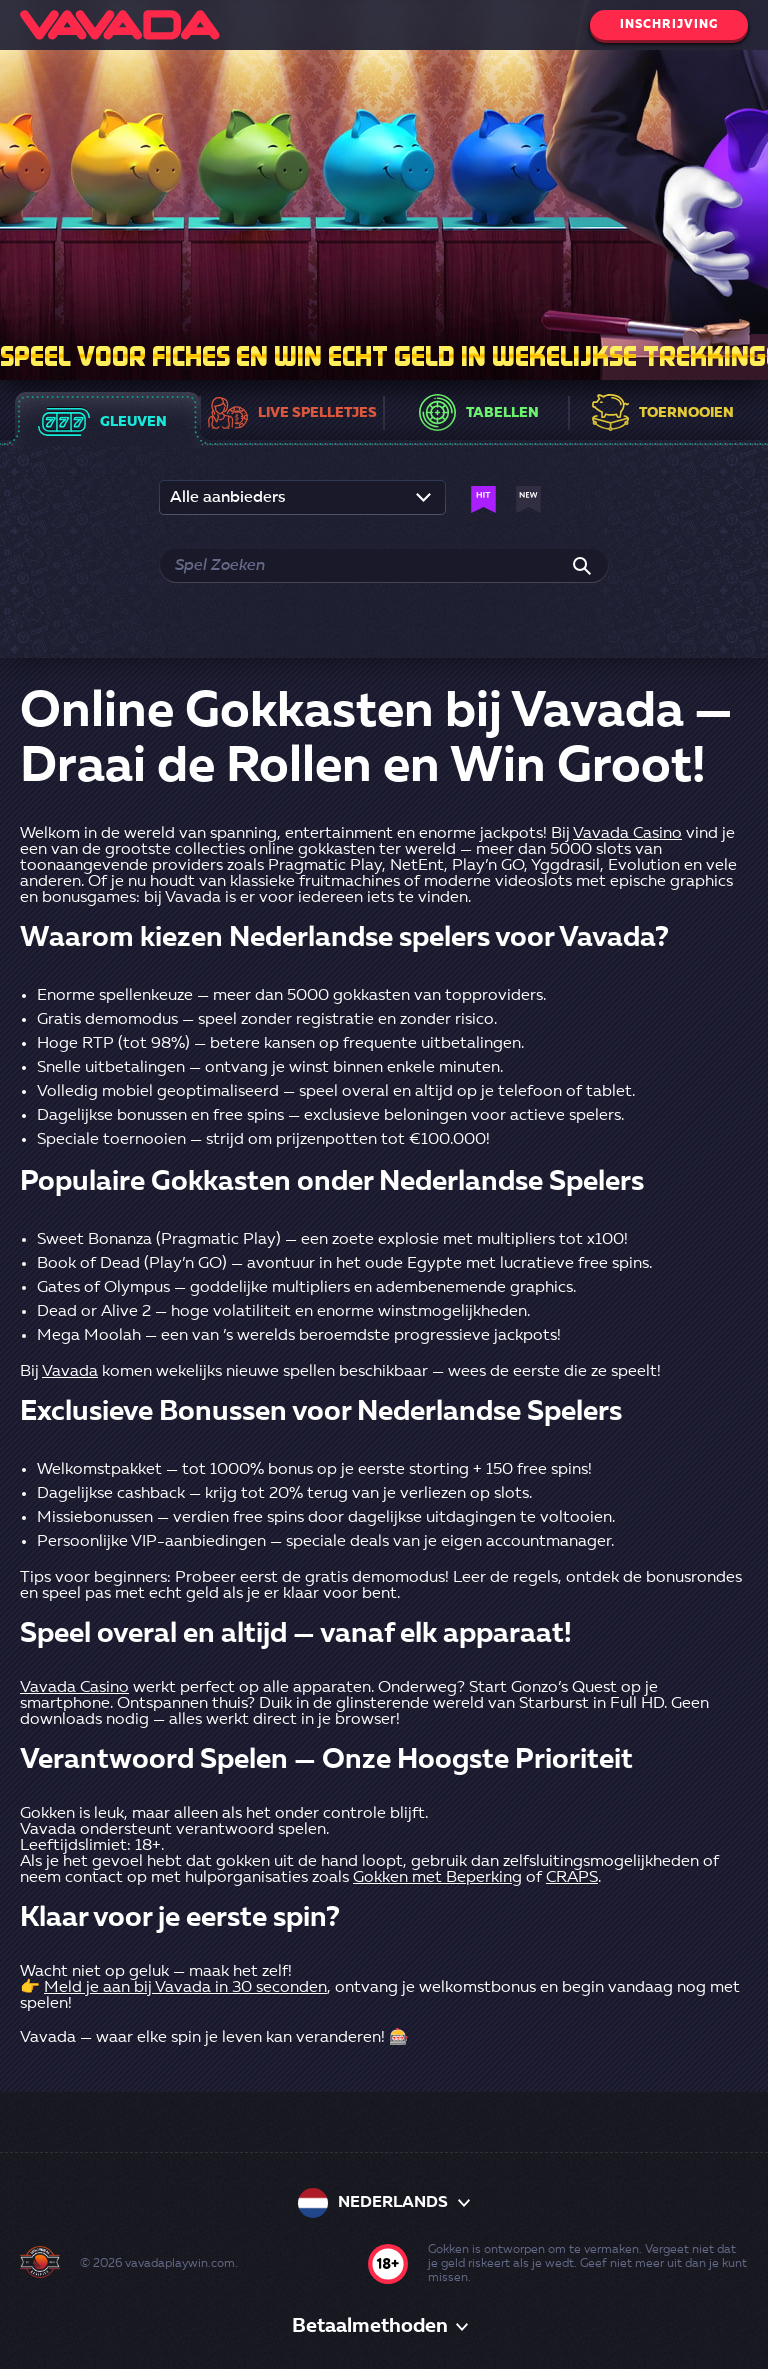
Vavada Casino (627, 834)
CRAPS (572, 1878)
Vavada (70, 1372)
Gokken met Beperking (437, 1878)
